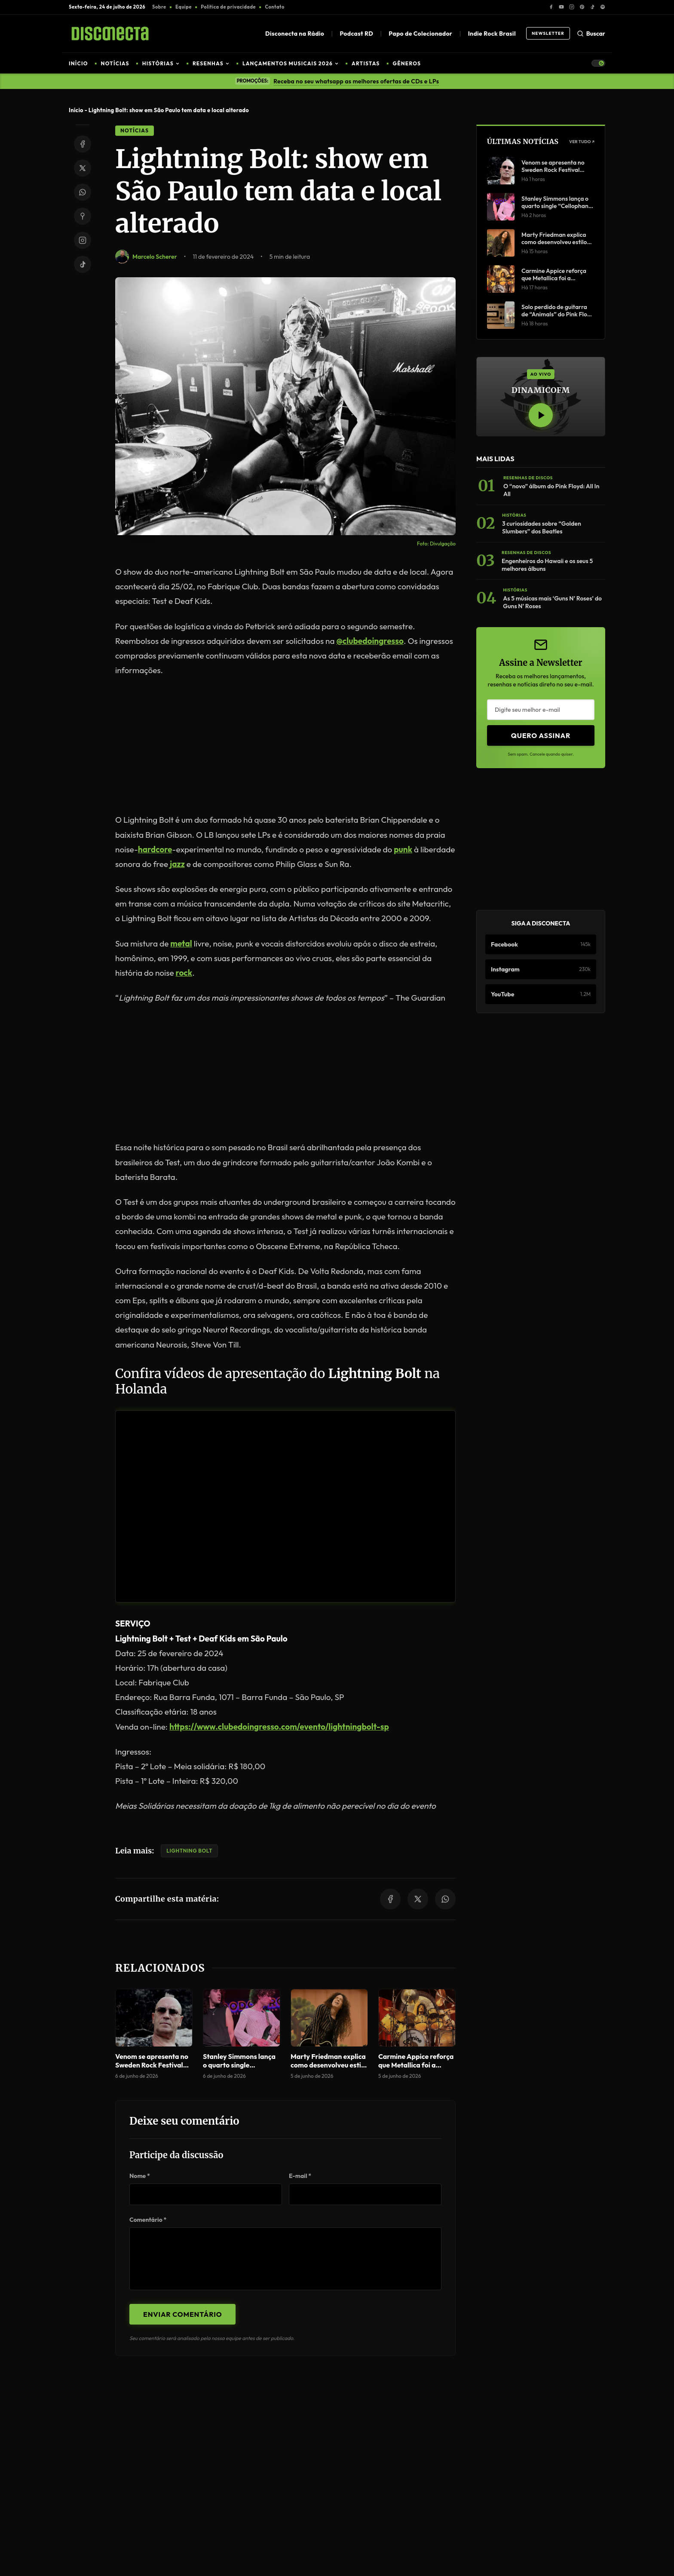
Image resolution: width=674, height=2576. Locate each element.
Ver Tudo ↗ (581, 141)
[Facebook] (551, 6)
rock (184, 973)
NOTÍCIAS (115, 63)
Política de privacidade (228, 7)
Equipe (183, 7)
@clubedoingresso (370, 641)
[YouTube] (561, 6)
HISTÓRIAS (161, 63)
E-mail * (300, 2176)
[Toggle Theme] (598, 63)
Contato (274, 7)
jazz (177, 864)
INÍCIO (78, 63)
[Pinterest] (582, 6)
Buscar (591, 33)
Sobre (159, 7)
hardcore (155, 849)
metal (181, 943)
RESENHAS (211, 63)
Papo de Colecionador (420, 33)
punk (403, 849)
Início (76, 110)
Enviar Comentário (182, 2314)
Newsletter (548, 33)
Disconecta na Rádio (294, 33)
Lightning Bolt (189, 1850)
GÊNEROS (407, 63)
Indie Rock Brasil (492, 33)
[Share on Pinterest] (82, 216)
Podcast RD (356, 33)
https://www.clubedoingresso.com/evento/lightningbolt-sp (279, 1726)
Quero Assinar (540, 735)
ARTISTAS (366, 63)
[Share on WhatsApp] (82, 192)
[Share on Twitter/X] (82, 168)
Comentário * (147, 2220)
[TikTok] (592, 6)
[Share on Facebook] (82, 144)
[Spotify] (602, 6)
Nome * (139, 2176)
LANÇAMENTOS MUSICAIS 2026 (290, 63)
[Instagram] (571, 6)
